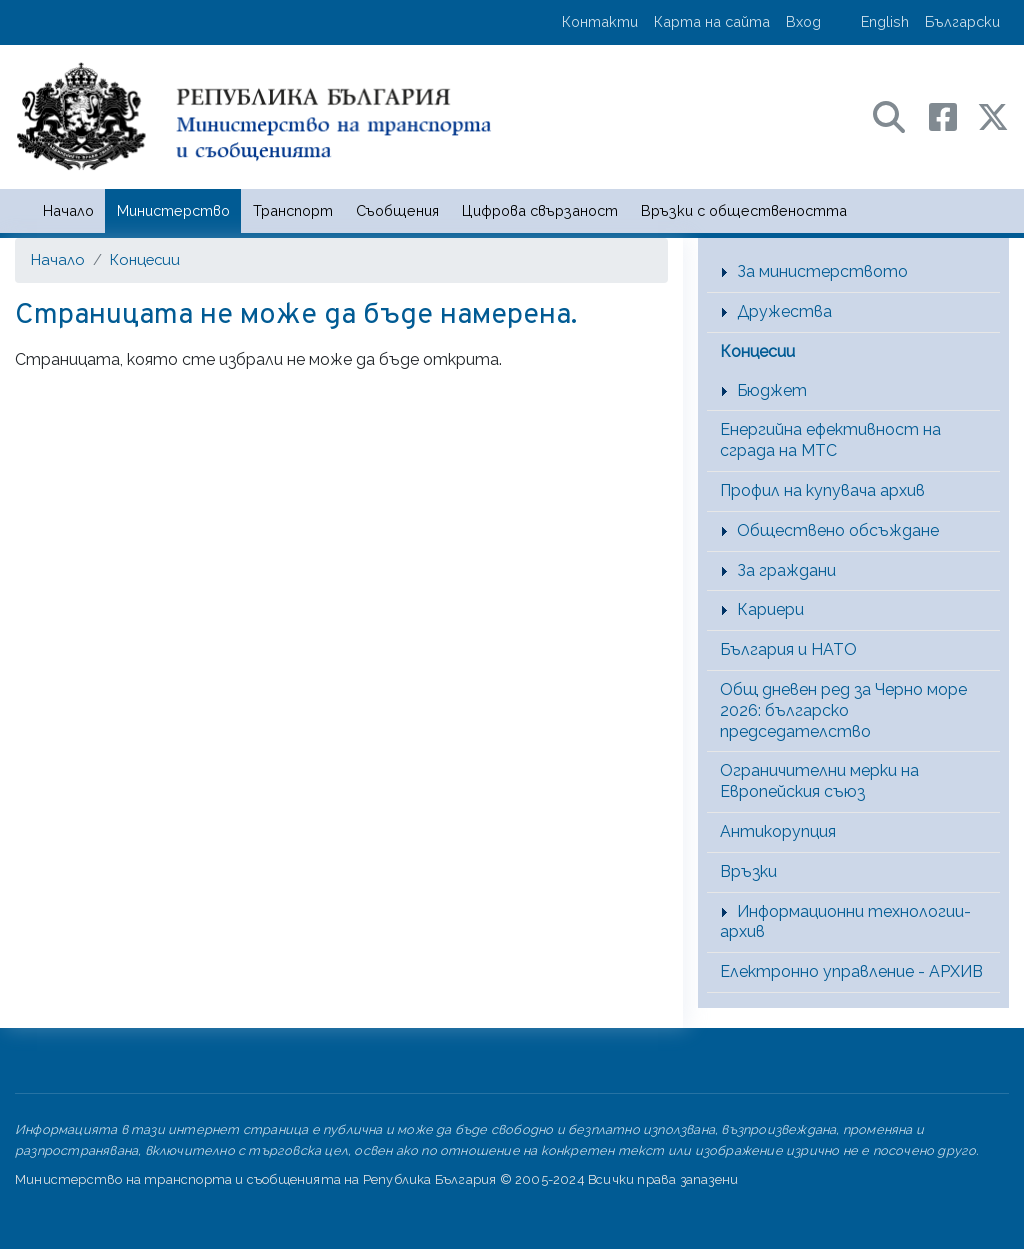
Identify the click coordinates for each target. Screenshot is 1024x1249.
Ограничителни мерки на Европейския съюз (819, 781)
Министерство (173, 210)
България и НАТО (788, 649)
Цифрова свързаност (540, 210)
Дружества (784, 311)
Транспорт (293, 210)
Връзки (748, 871)
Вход (803, 21)
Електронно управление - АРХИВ (851, 971)
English (885, 21)
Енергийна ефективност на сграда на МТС (830, 440)
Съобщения (397, 210)
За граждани (786, 570)
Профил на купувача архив (822, 490)
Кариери (770, 609)
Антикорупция (778, 831)
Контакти (600, 21)
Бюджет (772, 390)
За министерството (822, 271)
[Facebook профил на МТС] (953, 115)
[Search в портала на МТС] (899, 115)
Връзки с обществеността (744, 210)
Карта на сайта (712, 21)
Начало (68, 210)
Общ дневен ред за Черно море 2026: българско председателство (843, 710)
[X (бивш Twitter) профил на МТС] (993, 115)
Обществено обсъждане (838, 530)
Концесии (145, 259)
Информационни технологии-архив (845, 922)
